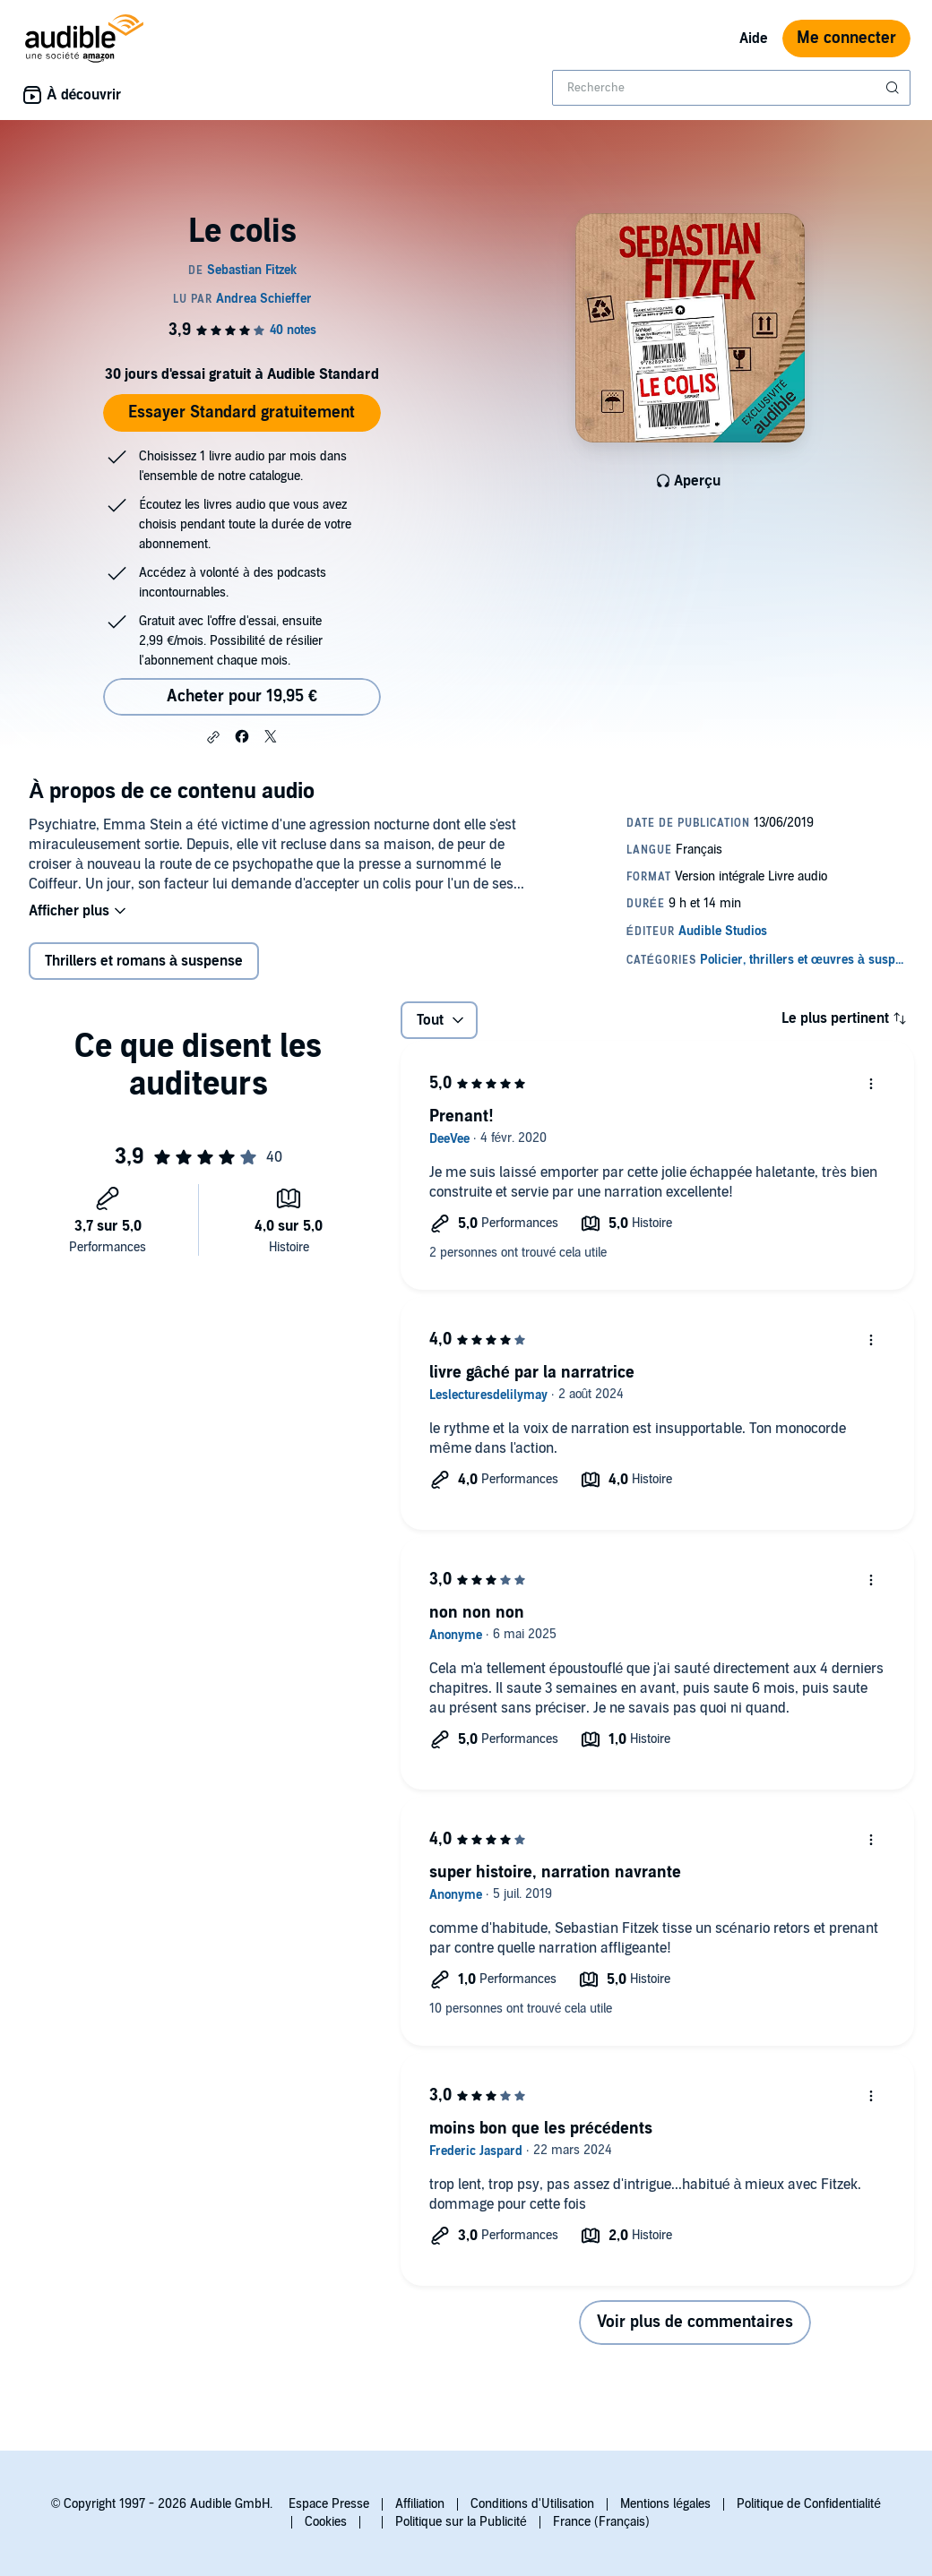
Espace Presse (329, 2504)
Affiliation (419, 2504)
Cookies (326, 2521)
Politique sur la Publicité (461, 2521)
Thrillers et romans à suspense (144, 961)
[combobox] (731, 88)
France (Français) (601, 2521)
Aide (753, 38)
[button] (213, 737)
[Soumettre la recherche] (894, 88)
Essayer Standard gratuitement (241, 412)
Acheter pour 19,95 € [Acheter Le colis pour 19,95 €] (242, 696)
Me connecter (846, 38)
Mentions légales (665, 2504)
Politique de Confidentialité (809, 2504)
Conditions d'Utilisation (532, 2504)
